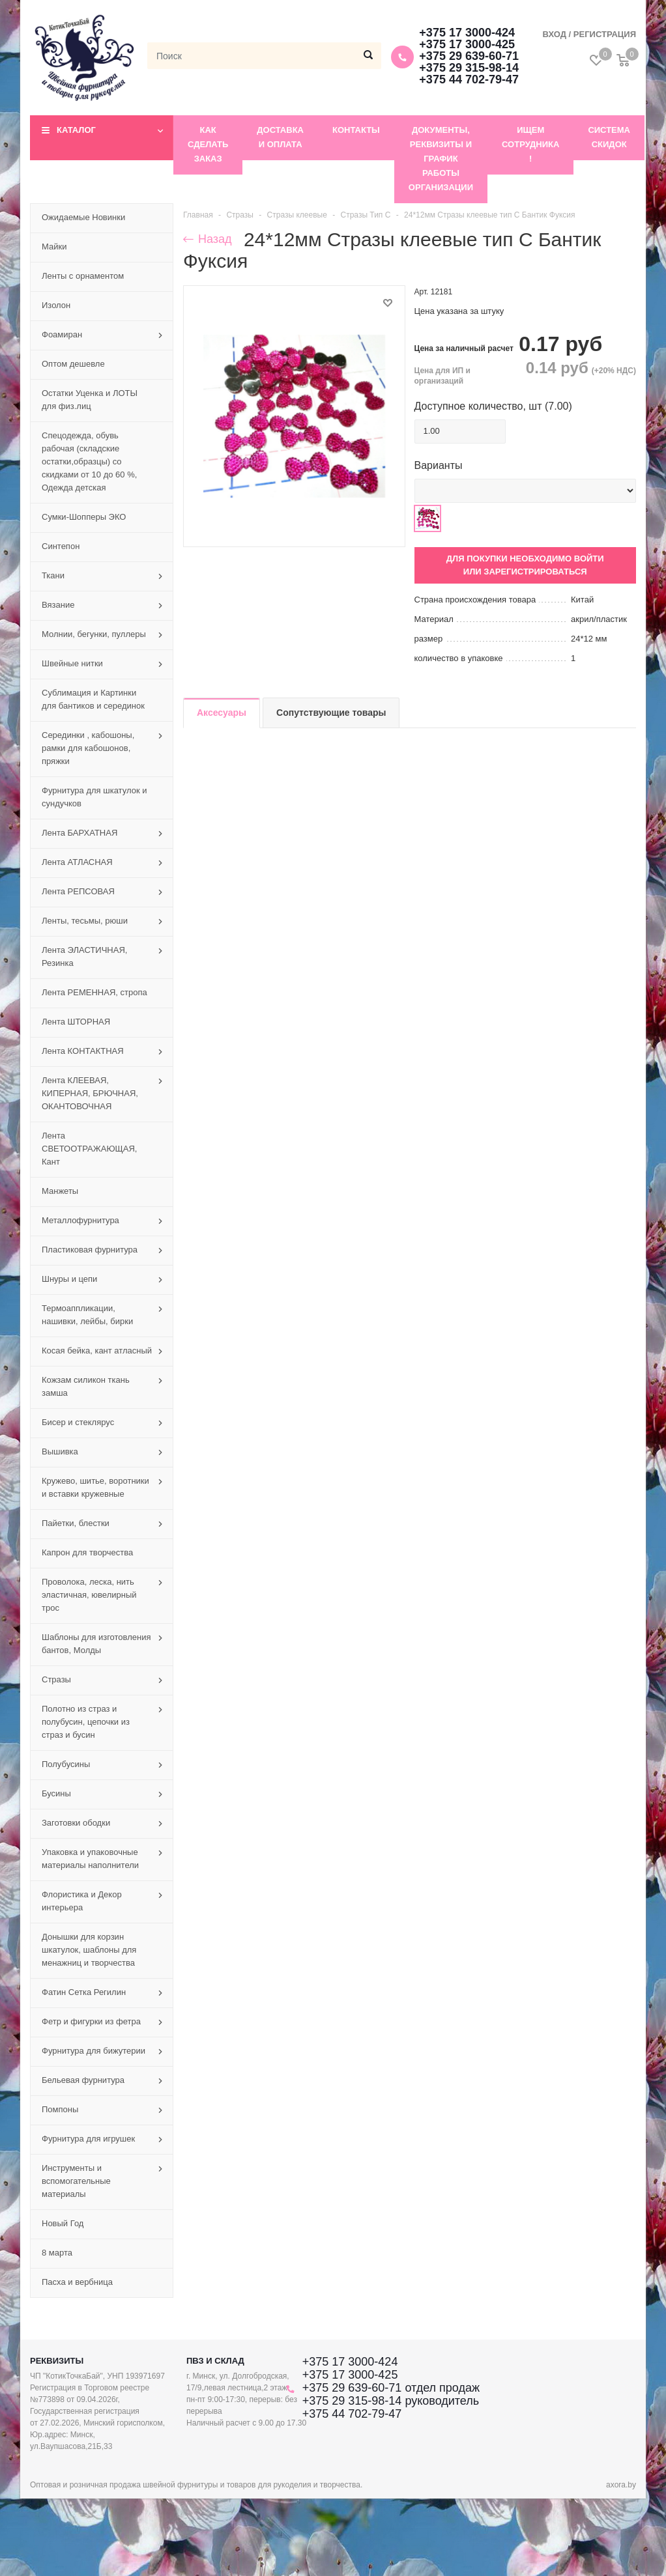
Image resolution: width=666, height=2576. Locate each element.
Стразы (239, 214)
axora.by (621, 2484)
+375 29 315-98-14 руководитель (390, 2400)
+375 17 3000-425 (467, 44)
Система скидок (609, 137)
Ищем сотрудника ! (530, 144)
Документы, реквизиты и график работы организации (441, 158)
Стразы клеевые (297, 214)
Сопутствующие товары (331, 712)
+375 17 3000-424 (467, 32)
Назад (207, 239)
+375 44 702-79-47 (469, 79)
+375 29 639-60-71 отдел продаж (391, 2387)
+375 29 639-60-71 (469, 56)
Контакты (356, 130)
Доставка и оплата (280, 137)
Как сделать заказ (208, 144)
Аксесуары (221, 712)
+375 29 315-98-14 (469, 68)
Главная (198, 214)
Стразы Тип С (366, 214)
